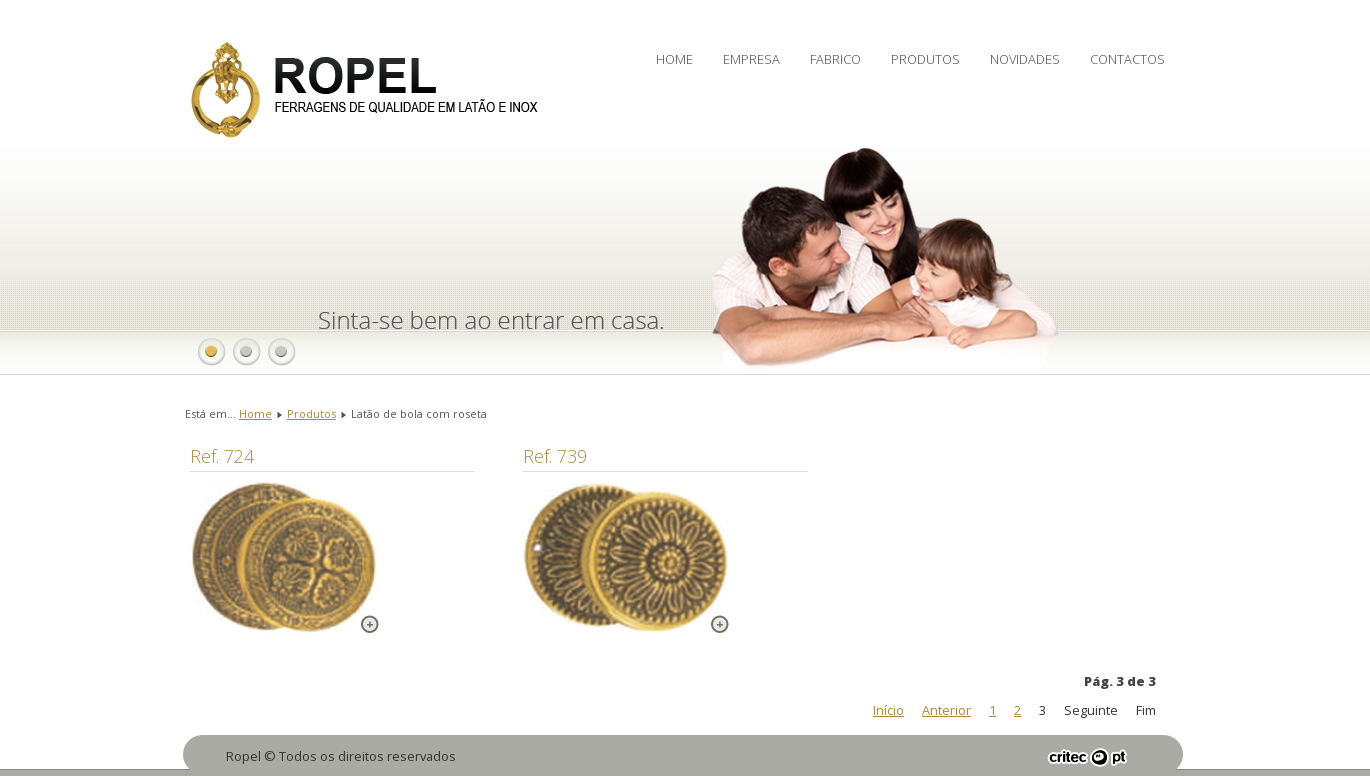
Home (674, 59)
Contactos (1127, 59)
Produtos (925, 59)
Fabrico (835, 59)
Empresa (751, 59)
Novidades (1025, 59)
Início (888, 710)
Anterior (946, 710)
